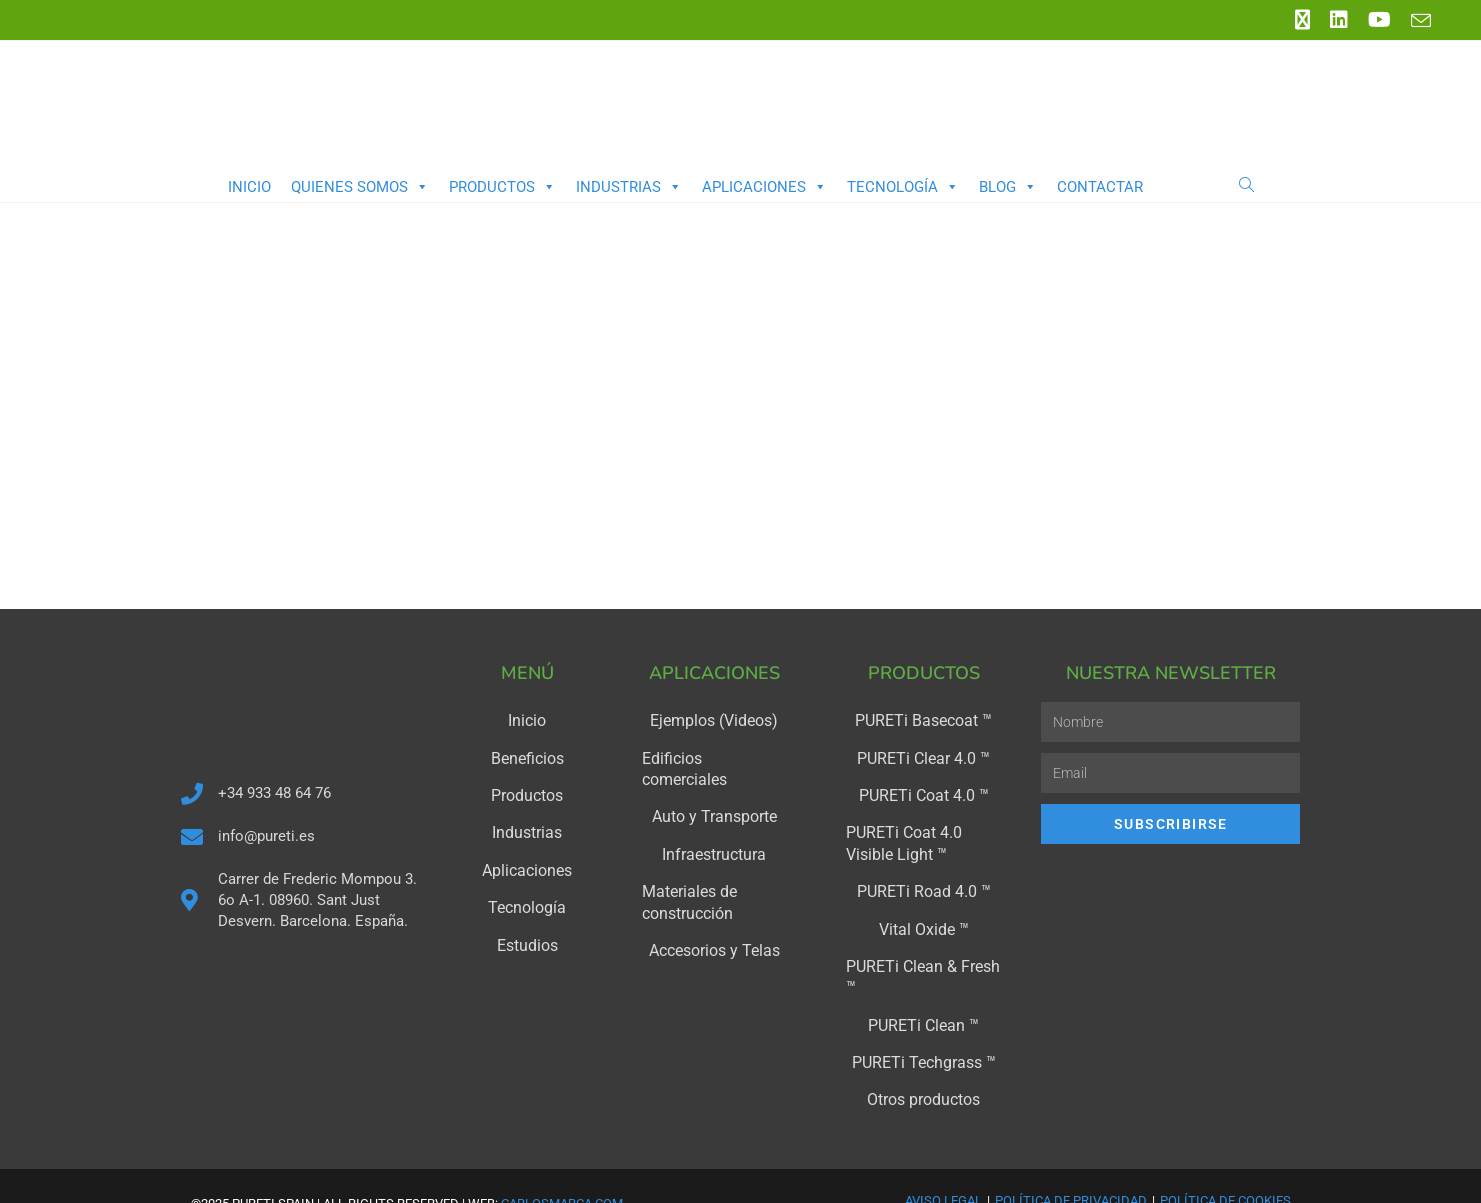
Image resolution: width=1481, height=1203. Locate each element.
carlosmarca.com (562, 1166)
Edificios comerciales (714, 756)
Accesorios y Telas (714, 920)
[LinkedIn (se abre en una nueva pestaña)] (1339, 20)
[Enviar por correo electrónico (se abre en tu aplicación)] (1416, 21)
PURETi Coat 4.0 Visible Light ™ (918, 838)
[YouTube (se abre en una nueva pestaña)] (1379, 20)
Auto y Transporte (714, 792)
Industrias (629, 187)
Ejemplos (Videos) (714, 720)
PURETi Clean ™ (924, 992)
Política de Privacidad (1071, 1163)
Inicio (249, 187)
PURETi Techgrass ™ (923, 1028)
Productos (502, 187)
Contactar (1100, 187)
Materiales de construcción (683, 874)
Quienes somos (360, 187)
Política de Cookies (1225, 1163)
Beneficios (527, 756)
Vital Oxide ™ (924, 920)
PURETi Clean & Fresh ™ (924, 956)
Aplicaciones (764, 187)
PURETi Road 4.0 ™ (923, 884)
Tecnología (903, 187)
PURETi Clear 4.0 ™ (924, 756)
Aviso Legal (943, 1163)
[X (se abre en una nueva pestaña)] (1302, 20)
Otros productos (924, 1064)
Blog (1008, 187)
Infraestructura (714, 828)
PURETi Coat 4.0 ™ (924, 792)
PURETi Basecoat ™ (924, 720)
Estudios (527, 936)
